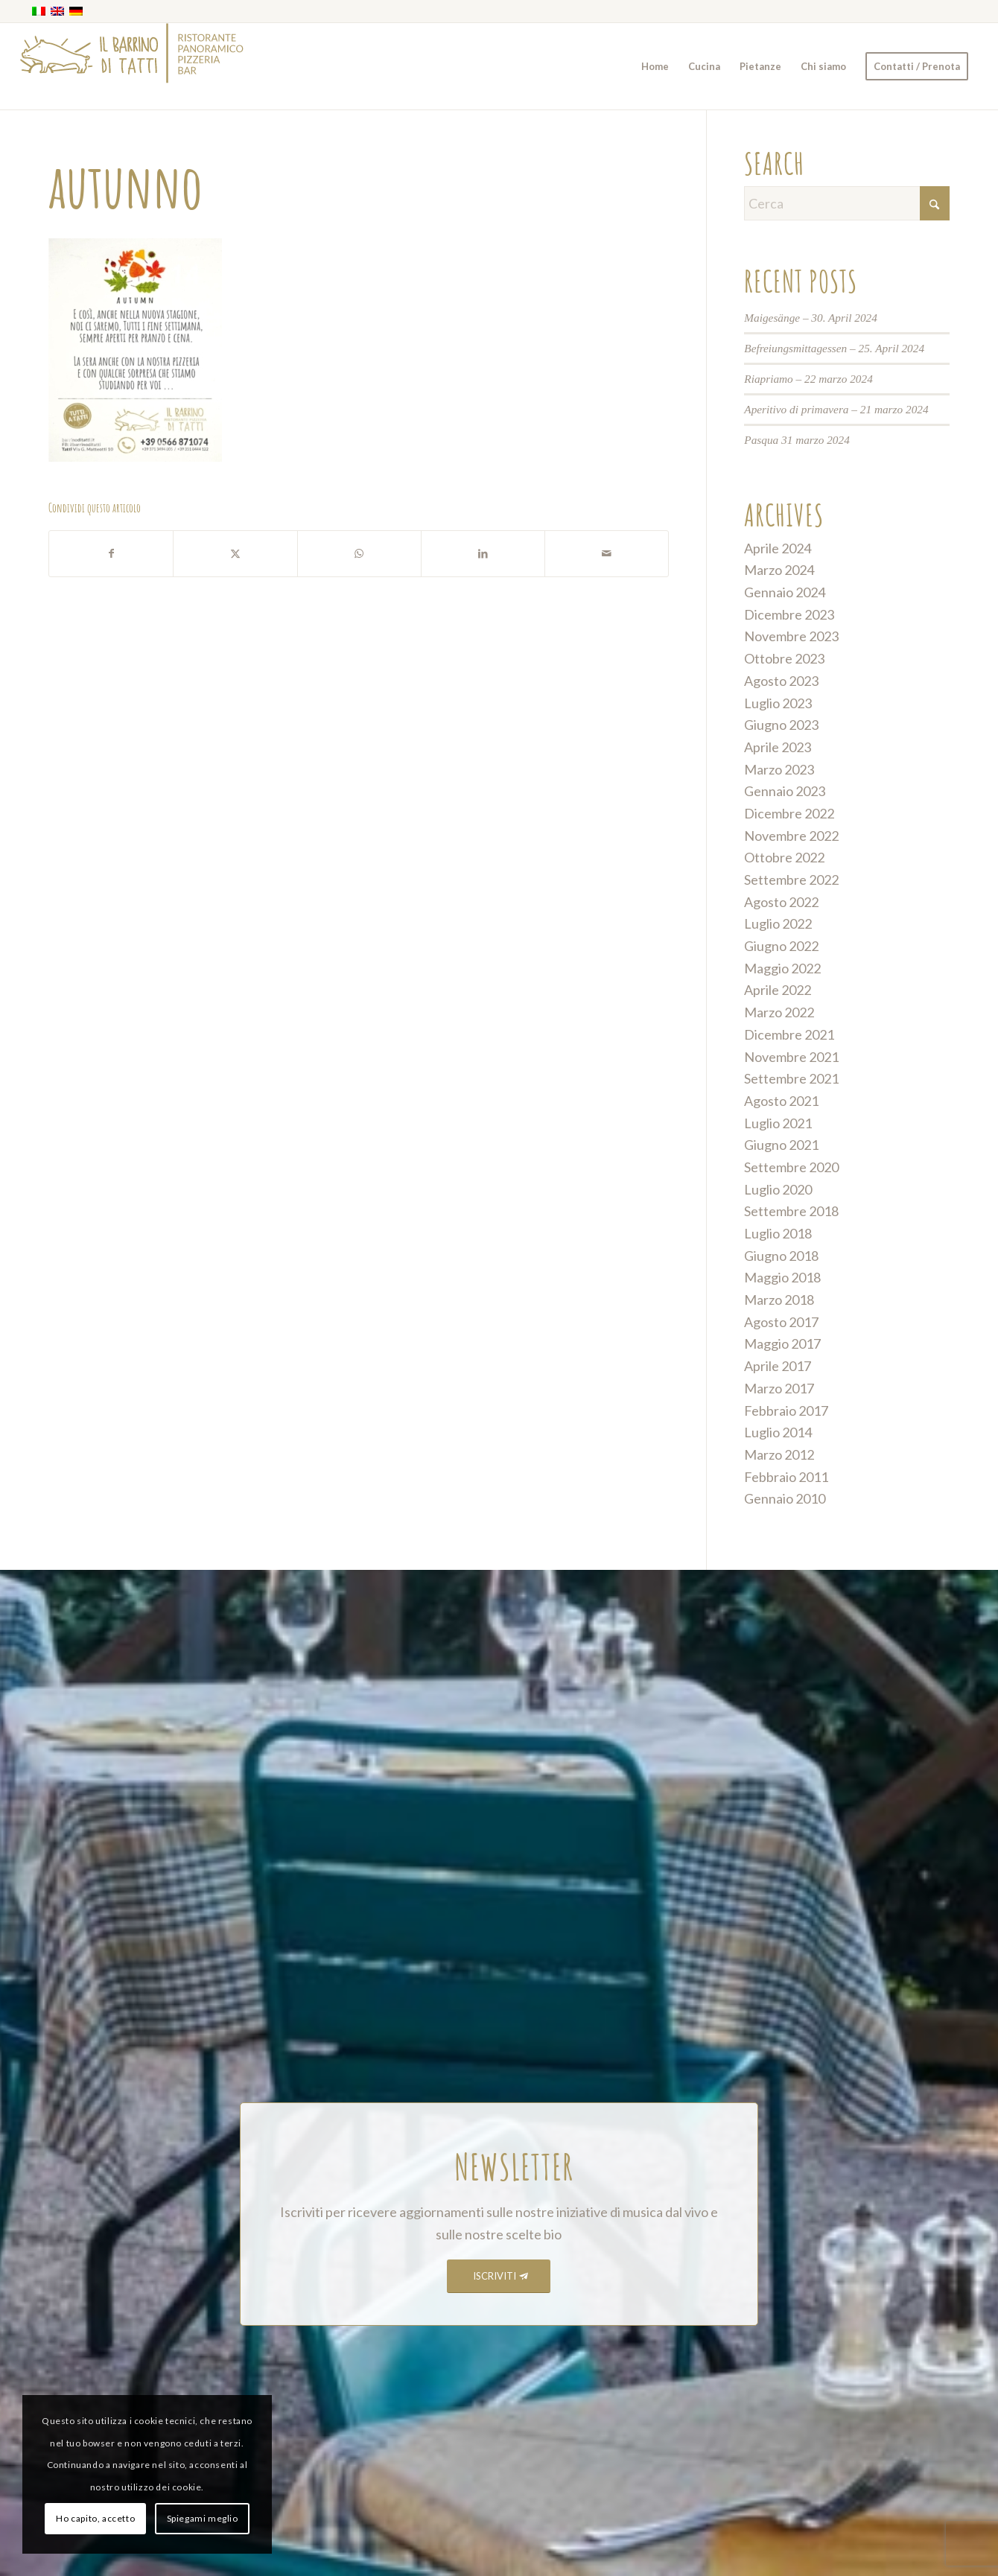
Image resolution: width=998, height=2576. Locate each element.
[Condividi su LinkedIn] (483, 553)
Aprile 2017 (777, 1366)
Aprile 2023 (777, 747)
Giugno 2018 (781, 1255)
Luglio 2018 (778, 1233)
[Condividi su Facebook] (111, 553)
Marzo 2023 (779, 769)
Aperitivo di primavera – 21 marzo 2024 (836, 409)
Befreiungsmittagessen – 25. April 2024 (834, 348)
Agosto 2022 (781, 902)
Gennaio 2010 (784, 1498)
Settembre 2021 (791, 1078)
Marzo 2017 (779, 1388)
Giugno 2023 (781, 724)
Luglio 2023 (778, 703)
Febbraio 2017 (786, 1410)
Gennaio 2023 (784, 791)
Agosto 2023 (781, 680)
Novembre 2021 (791, 1057)
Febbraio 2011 (786, 1477)
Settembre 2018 (791, 1211)
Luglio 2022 (778, 923)
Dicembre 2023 (789, 614)
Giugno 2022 (781, 946)
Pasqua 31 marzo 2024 (797, 439)
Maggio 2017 (782, 1343)
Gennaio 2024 (784, 592)
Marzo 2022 (779, 1012)
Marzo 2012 (779, 1454)
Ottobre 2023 (784, 658)
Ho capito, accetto (95, 2518)
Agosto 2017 (781, 1322)
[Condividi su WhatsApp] (359, 553)
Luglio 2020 (778, 1189)
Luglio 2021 (778, 1123)
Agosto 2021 (781, 1101)
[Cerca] (847, 203)
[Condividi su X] (235, 553)
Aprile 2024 (777, 548)
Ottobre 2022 (784, 857)
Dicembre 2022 (789, 813)
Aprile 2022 (777, 990)
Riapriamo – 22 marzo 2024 (808, 378)
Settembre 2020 (791, 1167)
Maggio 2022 (782, 968)
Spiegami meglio (202, 2518)
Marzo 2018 (779, 1299)
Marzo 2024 (779, 570)
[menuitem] (655, 66)
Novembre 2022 (791, 835)
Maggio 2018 (782, 1277)
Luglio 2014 (778, 1432)
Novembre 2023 (791, 636)
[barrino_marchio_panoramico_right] (132, 66)
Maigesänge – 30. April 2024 (810, 317)
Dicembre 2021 (789, 1034)
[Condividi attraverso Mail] (606, 553)
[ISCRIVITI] (498, 2276)
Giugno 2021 (781, 1144)
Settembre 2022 (791, 879)
